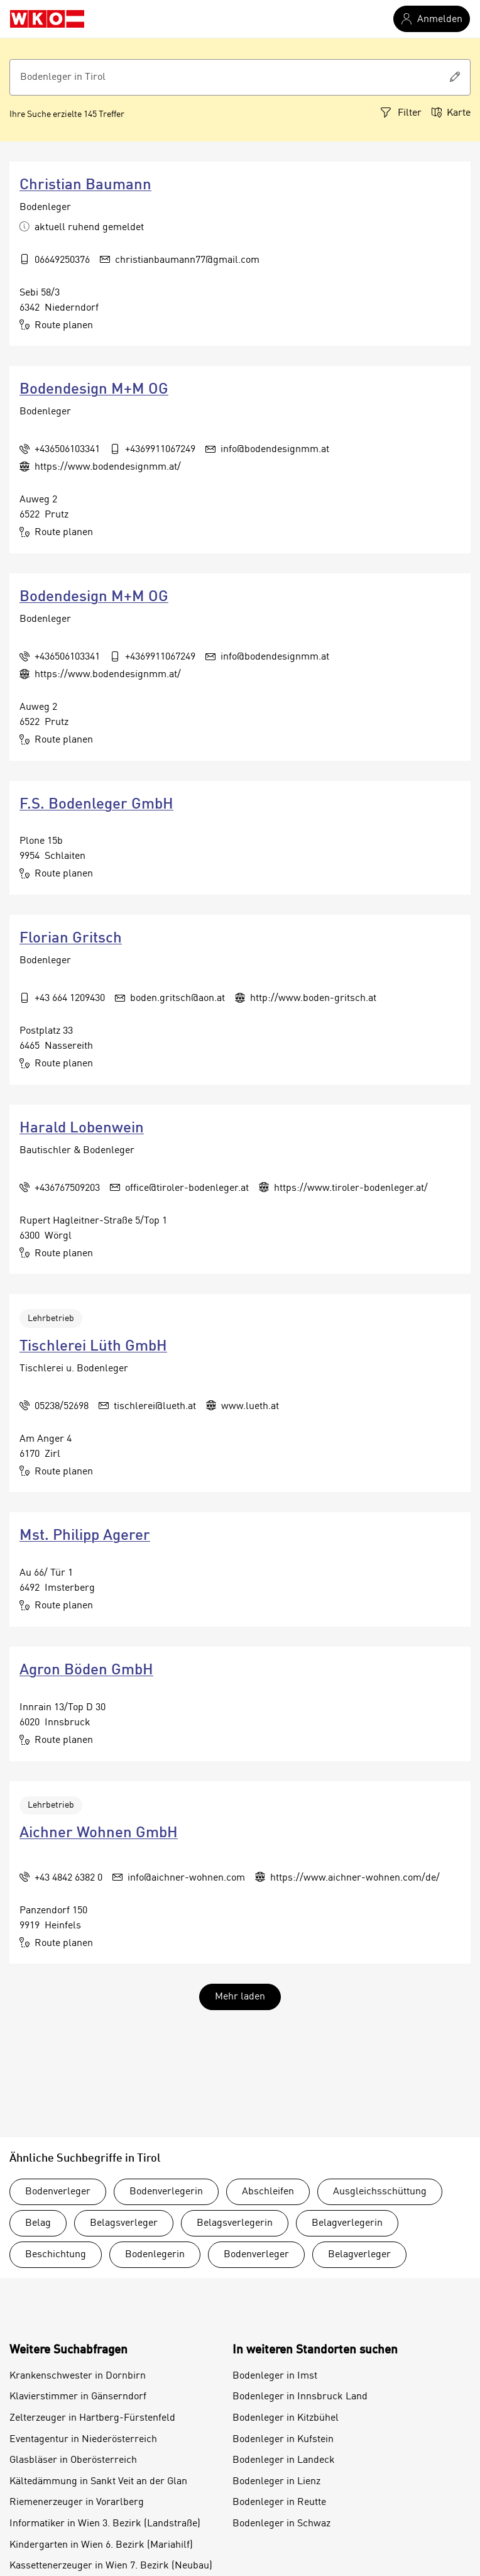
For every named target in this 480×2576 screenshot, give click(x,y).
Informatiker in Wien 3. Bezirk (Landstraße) (104, 2524)
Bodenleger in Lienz (276, 2482)
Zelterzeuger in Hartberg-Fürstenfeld (92, 2418)
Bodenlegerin (155, 2255)
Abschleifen (268, 2192)
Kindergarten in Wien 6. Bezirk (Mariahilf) (101, 2545)
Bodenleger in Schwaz (281, 2524)
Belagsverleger (124, 2223)
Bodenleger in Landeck (283, 2460)
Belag (38, 2223)
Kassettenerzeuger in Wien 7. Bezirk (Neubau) (110, 2566)
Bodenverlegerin (166, 2192)
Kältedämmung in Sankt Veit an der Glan (98, 2482)
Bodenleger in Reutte (279, 2502)
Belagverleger (359, 2255)
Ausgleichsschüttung (380, 2192)
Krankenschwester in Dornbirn (77, 2376)
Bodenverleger (57, 2192)
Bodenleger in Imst (274, 2376)
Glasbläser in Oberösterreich (73, 2460)
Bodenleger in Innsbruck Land (300, 2397)
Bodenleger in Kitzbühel (285, 2418)
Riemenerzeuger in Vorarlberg (76, 2502)
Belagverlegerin (347, 2223)
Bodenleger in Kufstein (283, 2440)
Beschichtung (55, 2255)
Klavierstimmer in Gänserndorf (77, 2397)
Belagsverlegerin (235, 2223)
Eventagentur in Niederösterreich (83, 2440)
